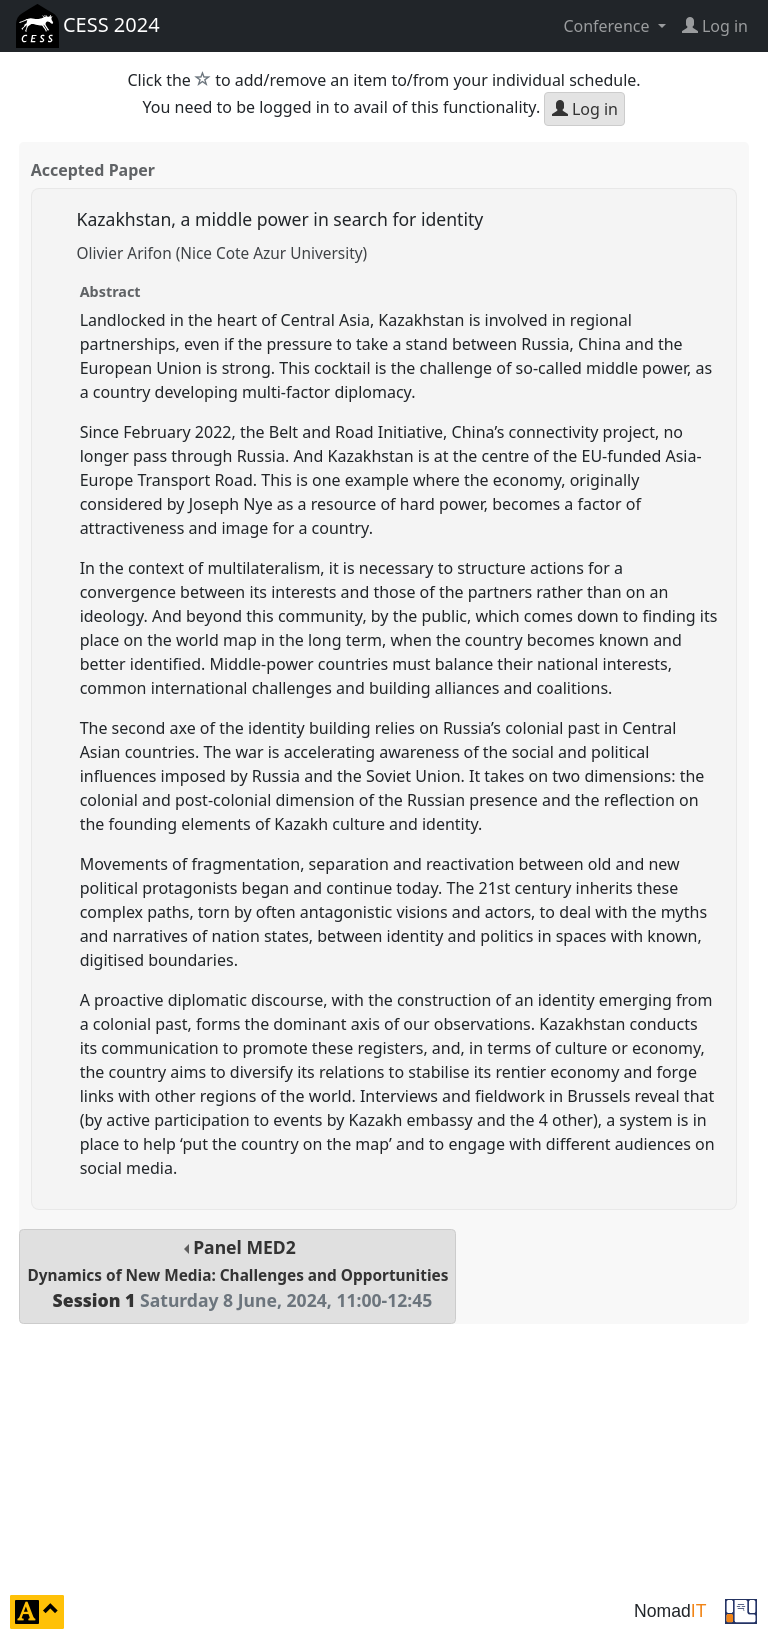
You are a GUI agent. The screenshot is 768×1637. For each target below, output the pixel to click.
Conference (608, 26)
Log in (585, 109)
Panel (237, 1273)
